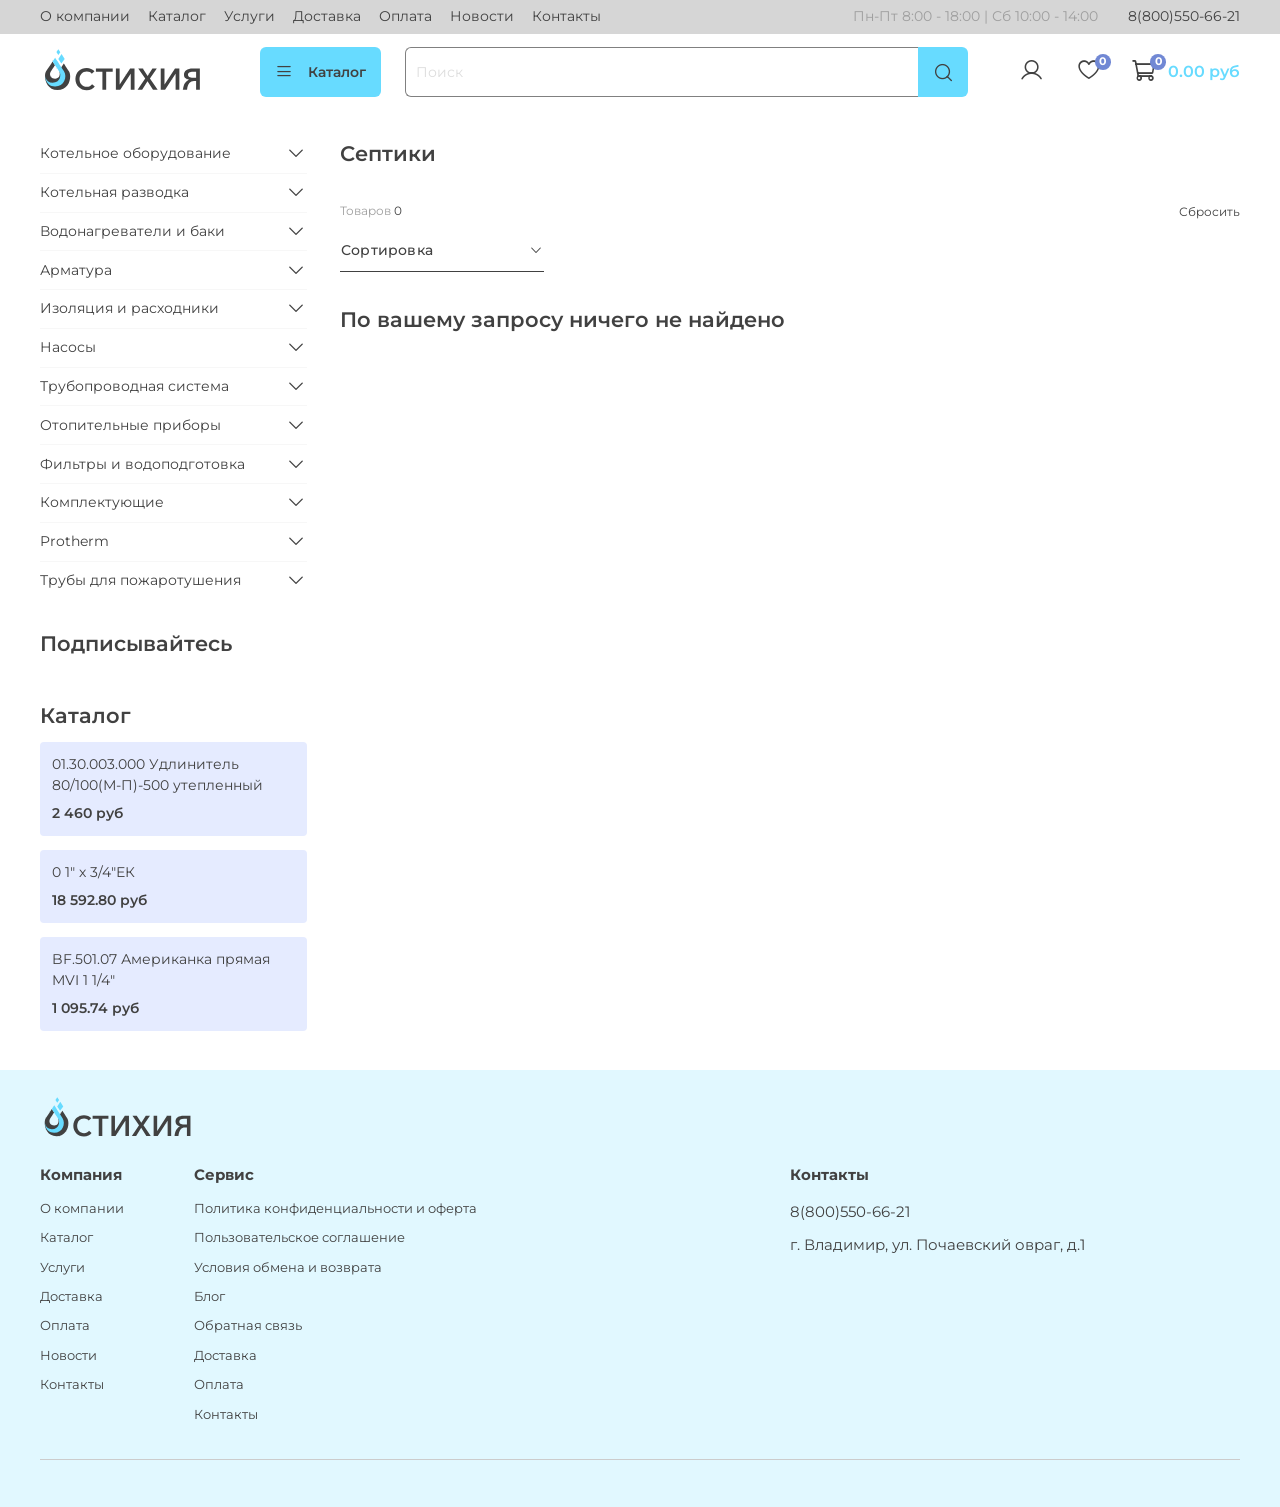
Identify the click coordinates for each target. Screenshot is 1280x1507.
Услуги (249, 16)
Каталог (177, 16)
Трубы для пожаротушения (140, 580)
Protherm (74, 541)
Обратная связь (248, 1325)
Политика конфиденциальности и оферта (335, 1208)
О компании (85, 16)
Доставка (327, 16)
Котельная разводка (114, 192)
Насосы (68, 347)
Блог (209, 1296)
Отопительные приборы (130, 425)
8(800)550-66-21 (1184, 16)
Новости (482, 16)
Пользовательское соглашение (299, 1237)
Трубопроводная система (134, 386)
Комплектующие (102, 502)
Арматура (76, 270)
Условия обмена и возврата (288, 1267)
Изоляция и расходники (129, 308)
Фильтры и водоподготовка (142, 464)
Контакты (566, 16)
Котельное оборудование (135, 153)
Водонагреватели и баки (132, 231)
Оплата (405, 16)
